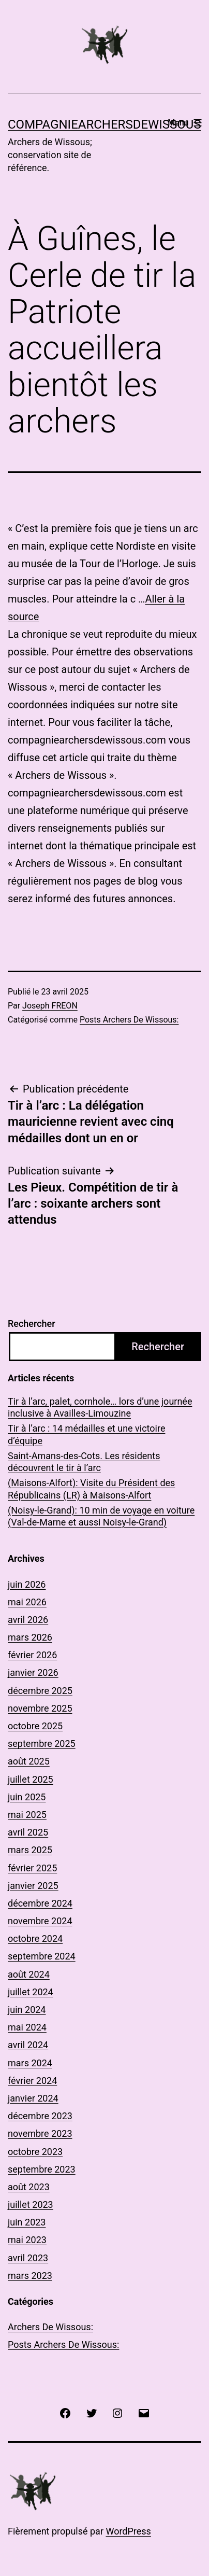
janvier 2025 (33, 1885)
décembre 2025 (40, 1690)
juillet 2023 (30, 2204)
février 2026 (32, 1654)
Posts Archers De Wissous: (129, 1020)
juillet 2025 (30, 1779)
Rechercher (31, 1323)
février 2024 (32, 2080)
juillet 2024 (30, 1991)
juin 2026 (27, 1584)
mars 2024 (30, 2062)
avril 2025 (28, 1832)
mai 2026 (27, 1602)
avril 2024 (28, 2044)
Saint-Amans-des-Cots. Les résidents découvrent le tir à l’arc (84, 1461)
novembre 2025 (40, 1708)
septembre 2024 (42, 1956)
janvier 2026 (33, 1672)
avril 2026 (28, 1619)
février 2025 (32, 1868)
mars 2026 (30, 1637)
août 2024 (29, 1974)
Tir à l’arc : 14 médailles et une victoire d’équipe (86, 1434)
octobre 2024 (35, 1938)
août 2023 (29, 2186)
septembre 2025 (42, 1743)
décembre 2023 (40, 2115)
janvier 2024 (33, 2098)
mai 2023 (27, 2239)
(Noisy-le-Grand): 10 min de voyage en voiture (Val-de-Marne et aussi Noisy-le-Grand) (101, 1516)
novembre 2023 (40, 2133)
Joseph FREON (50, 1006)
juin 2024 (27, 2009)
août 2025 (29, 1761)
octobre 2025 (35, 1725)
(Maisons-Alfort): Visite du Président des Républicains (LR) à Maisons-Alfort (91, 1488)
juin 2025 (27, 1796)
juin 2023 (27, 2222)
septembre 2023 (42, 2169)
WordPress (128, 2531)
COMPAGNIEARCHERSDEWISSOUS (104, 124)
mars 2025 (30, 1849)
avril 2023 (28, 2257)
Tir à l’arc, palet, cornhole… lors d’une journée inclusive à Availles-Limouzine (100, 1407)
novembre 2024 (40, 1920)
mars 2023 (30, 2275)
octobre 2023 (35, 2151)
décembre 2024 (40, 1903)
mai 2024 (27, 2027)
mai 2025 (27, 1814)
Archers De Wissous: (50, 2326)
